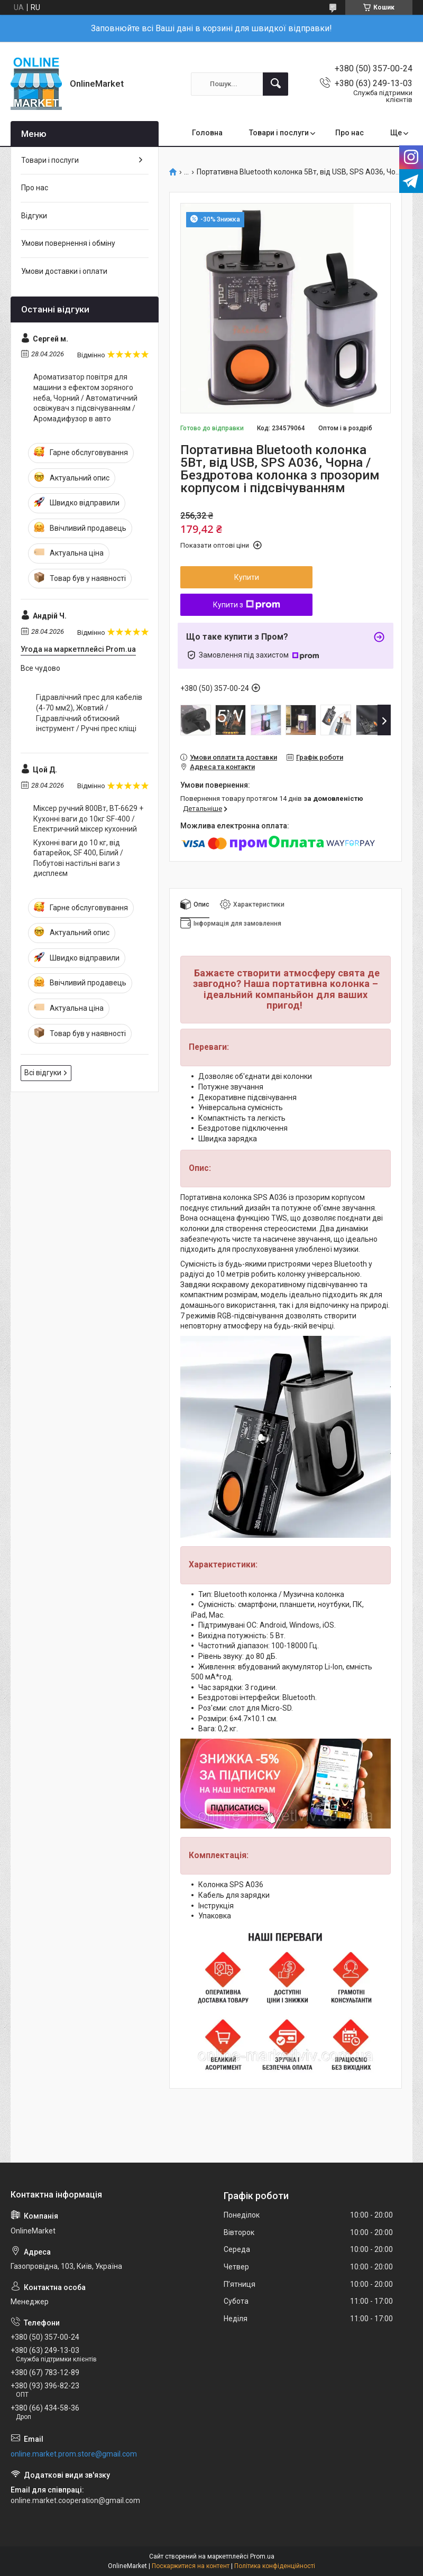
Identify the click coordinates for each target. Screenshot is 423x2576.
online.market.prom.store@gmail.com (74, 2454)
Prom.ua (262, 2556)
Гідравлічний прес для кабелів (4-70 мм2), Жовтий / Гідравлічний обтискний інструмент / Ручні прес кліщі (89, 713)
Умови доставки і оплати (64, 271)
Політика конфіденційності (274, 2566)
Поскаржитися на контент (190, 2566)
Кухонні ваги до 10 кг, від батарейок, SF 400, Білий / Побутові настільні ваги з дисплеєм (78, 858)
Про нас (349, 132)
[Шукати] (275, 84)
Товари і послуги (279, 132)
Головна (207, 132)
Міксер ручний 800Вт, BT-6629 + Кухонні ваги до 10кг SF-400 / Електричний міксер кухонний (88, 818)
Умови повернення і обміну (68, 243)
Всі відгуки (42, 1072)
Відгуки (34, 215)
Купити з (246, 605)
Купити (246, 577)
